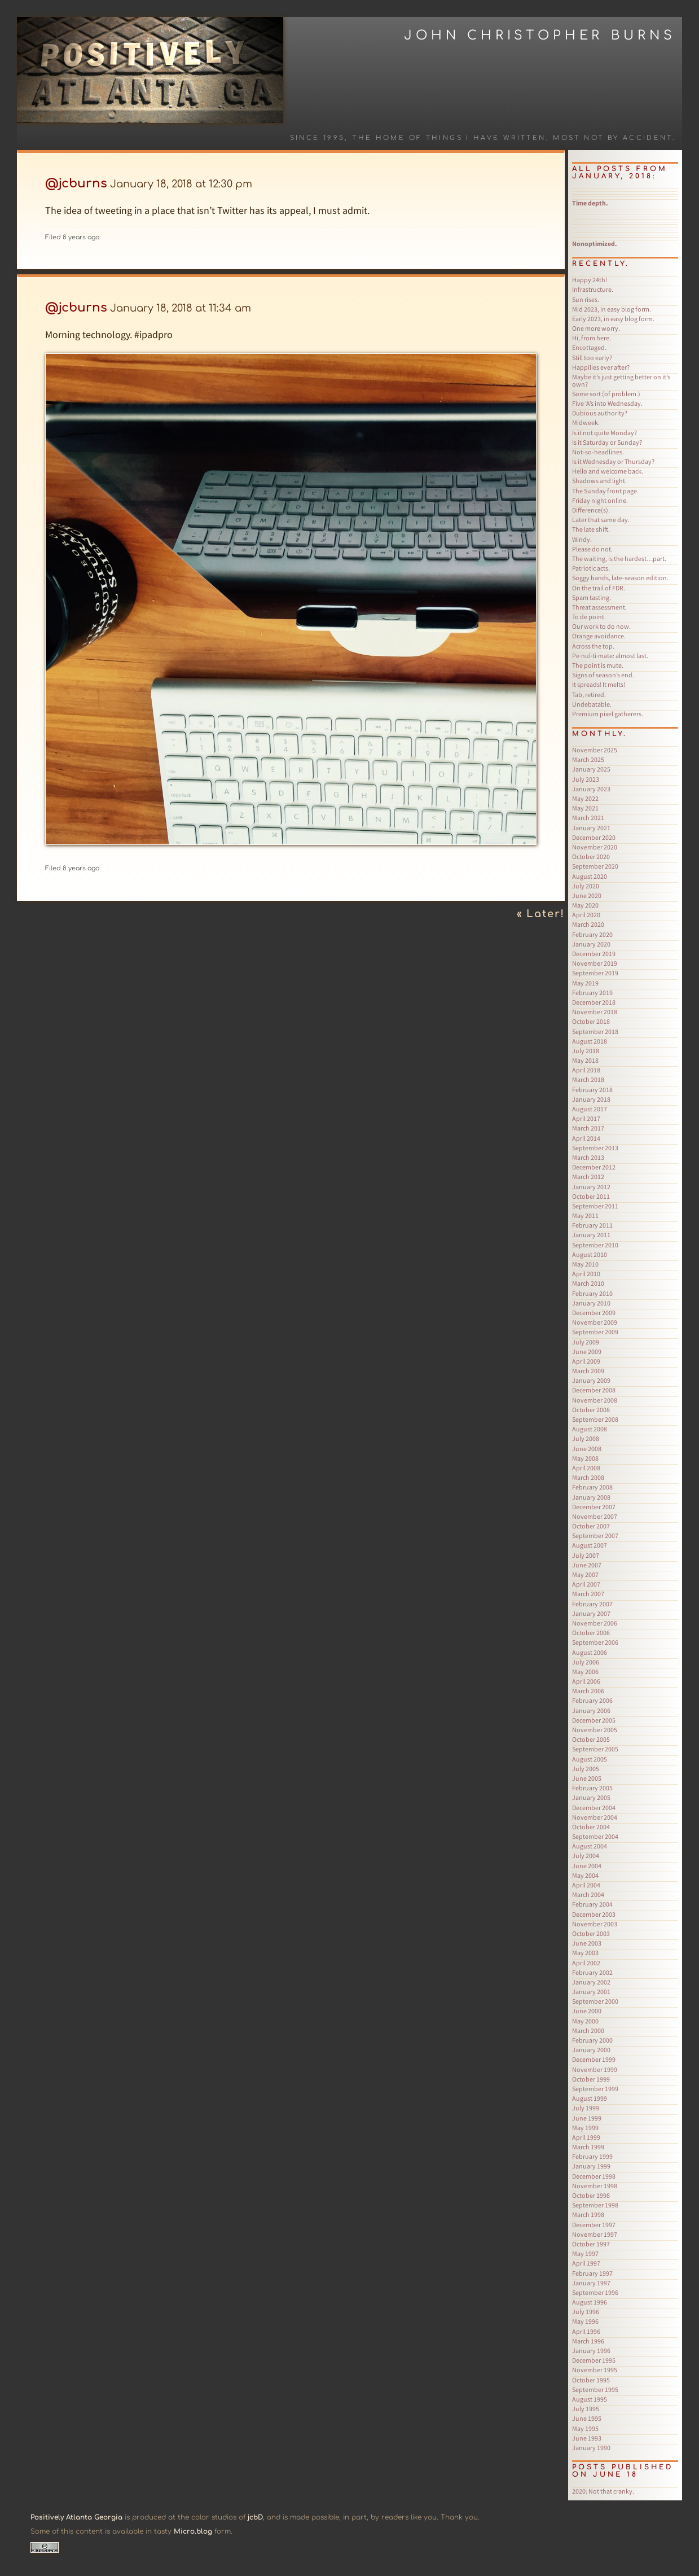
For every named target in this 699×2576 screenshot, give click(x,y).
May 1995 (585, 2428)
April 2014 (586, 1138)
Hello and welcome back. (607, 471)
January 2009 (591, 1380)
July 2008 (585, 1438)
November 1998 (594, 2185)
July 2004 (585, 1855)
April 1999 (586, 2137)
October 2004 (591, 1827)
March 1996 (588, 2341)
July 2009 (585, 1342)
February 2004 (592, 1904)
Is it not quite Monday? (604, 432)
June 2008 (586, 1448)
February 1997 (592, 2273)
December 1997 (594, 2224)
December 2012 (594, 1167)
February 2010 (592, 1293)
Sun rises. (585, 299)
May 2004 (585, 1875)
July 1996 (585, 2311)
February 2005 (592, 1788)
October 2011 (591, 1196)
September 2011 (595, 1206)
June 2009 (586, 1351)
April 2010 (586, 1273)
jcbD (255, 2517)
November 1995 (594, 2369)
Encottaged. (589, 347)
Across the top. (593, 646)
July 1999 (585, 2108)
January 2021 (591, 827)
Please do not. (592, 549)
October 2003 (591, 1933)
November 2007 (594, 1516)
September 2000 (595, 2001)
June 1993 (586, 2438)
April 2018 (586, 1070)
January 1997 (591, 2283)
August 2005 (589, 1759)
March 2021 (588, 817)
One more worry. (596, 328)
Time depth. (590, 203)
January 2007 (591, 1613)
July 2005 (585, 1768)
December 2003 (594, 1914)
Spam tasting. (591, 597)
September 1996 (595, 2292)
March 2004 (588, 1894)
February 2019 (592, 992)
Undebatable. (592, 704)
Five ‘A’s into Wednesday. (607, 403)
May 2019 (585, 983)
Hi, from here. (591, 338)
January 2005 (591, 1797)
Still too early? (592, 357)
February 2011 (592, 1225)
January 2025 (591, 769)
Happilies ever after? (601, 367)
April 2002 (586, 1963)
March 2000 (588, 2030)
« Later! (541, 913)
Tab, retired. (589, 694)
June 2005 (586, 1778)
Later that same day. (601, 519)
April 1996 (586, 2331)
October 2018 (591, 1021)
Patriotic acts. (591, 568)
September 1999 (595, 2088)
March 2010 (588, 1283)
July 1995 (585, 2408)
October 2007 (591, 1526)
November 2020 (594, 847)
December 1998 (594, 2176)
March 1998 (588, 2214)
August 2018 (589, 1041)
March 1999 (588, 2147)
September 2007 (595, 1535)
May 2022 (585, 798)
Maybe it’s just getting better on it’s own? (621, 380)
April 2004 (586, 1885)
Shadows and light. (599, 480)
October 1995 (591, 2380)
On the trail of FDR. (598, 588)
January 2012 (591, 1186)
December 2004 (594, 1807)
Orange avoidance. (599, 636)
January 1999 (591, 2166)
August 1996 (589, 2302)
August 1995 (589, 2399)
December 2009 (594, 1312)
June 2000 (586, 2011)
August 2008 (589, 1429)
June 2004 (586, 1865)
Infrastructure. (592, 289)
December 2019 (594, 953)
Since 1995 (317, 138)
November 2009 (594, 1322)
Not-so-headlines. (598, 452)
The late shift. (591, 529)
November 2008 (594, 1400)
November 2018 (594, 1011)
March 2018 (588, 1079)
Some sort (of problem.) (606, 393)
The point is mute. (597, 665)
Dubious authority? (599, 413)
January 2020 (591, 944)
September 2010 (595, 1245)
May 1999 (585, 2127)
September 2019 (595, 973)
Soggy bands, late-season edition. (620, 577)
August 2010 (589, 1254)
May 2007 (585, 1574)
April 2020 (586, 914)
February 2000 (592, 2040)
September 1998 (595, 2205)
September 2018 (595, 1031)
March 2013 (588, 1157)
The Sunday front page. (605, 491)
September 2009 (595, 1332)
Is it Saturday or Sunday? (607, 442)
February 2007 (592, 1604)
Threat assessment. (599, 607)
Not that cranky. (603, 2491)
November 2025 (594, 750)
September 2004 (595, 1836)
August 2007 (589, 1545)
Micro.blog (193, 2531)
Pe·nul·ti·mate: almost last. (610, 655)
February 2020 (592, 934)
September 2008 (595, 1419)
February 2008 (592, 1487)
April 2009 (586, 1361)
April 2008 (586, 1468)
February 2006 (592, 1700)
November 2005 (594, 1729)
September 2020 (595, 866)
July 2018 (585, 1050)
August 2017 (589, 1109)
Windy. (582, 539)
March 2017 (588, 1128)
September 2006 (595, 1642)
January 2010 (591, 1303)
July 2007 (585, 1555)
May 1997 (585, 2253)
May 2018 (585, 1060)
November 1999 (594, 2069)
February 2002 (592, 1972)
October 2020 (591, 856)
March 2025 (588, 759)
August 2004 (589, 1846)
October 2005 (591, 1739)
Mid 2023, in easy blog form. (611, 309)
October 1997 (591, 2244)
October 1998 (591, 2195)
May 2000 (585, 2021)
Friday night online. (600, 500)
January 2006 (591, 1710)
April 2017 (586, 1118)
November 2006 (594, 1623)
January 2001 (591, 1991)
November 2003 (594, 1924)
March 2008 (588, 1477)
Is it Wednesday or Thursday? (613, 461)
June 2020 (586, 895)
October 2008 (591, 1409)
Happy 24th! (589, 279)
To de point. (589, 616)
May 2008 (585, 1458)
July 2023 (585, 779)
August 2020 (589, 876)
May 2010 (585, 1264)
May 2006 (585, 1671)
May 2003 (585, 1952)
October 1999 (591, 2079)
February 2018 (592, 1089)
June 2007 (586, 1565)
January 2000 (591, 2049)
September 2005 (595, 1749)
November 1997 (594, 2234)
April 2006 (586, 1681)
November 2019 (594, 963)
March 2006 (588, 1690)
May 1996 (585, 2321)
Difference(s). (591, 510)
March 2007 (588, 1593)
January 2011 (591, 1234)
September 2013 (595, 1148)
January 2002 (591, 1982)
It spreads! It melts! (598, 684)
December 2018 (594, 1002)
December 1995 (594, 2360)
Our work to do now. (601, 626)
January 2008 (591, 1497)
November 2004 (594, 1817)
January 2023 (591, 789)
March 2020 (588, 924)
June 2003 (586, 1943)
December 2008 (594, 1390)
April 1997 (586, 2263)
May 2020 (585, 905)
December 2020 (594, 837)
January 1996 (591, 2350)
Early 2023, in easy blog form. (613, 318)
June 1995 (586, 2418)
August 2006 (589, 1652)
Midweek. (586, 422)
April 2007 (586, 1584)
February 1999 (592, 2156)
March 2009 (588, 1370)
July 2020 (585, 886)
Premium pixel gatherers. (607, 713)
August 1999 (589, 2098)
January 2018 (591, 1099)
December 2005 (594, 1720)
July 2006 (585, 1662)
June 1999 (586, 2118)
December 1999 (594, 2059)
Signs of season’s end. (603, 675)
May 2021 (585, 808)
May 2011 (585, 1215)
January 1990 (591, 2447)
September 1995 (595, 2389)
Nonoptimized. (594, 243)
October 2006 (591, 1632)
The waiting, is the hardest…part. (619, 558)
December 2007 (594, 1506)
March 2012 (588, 1176)
